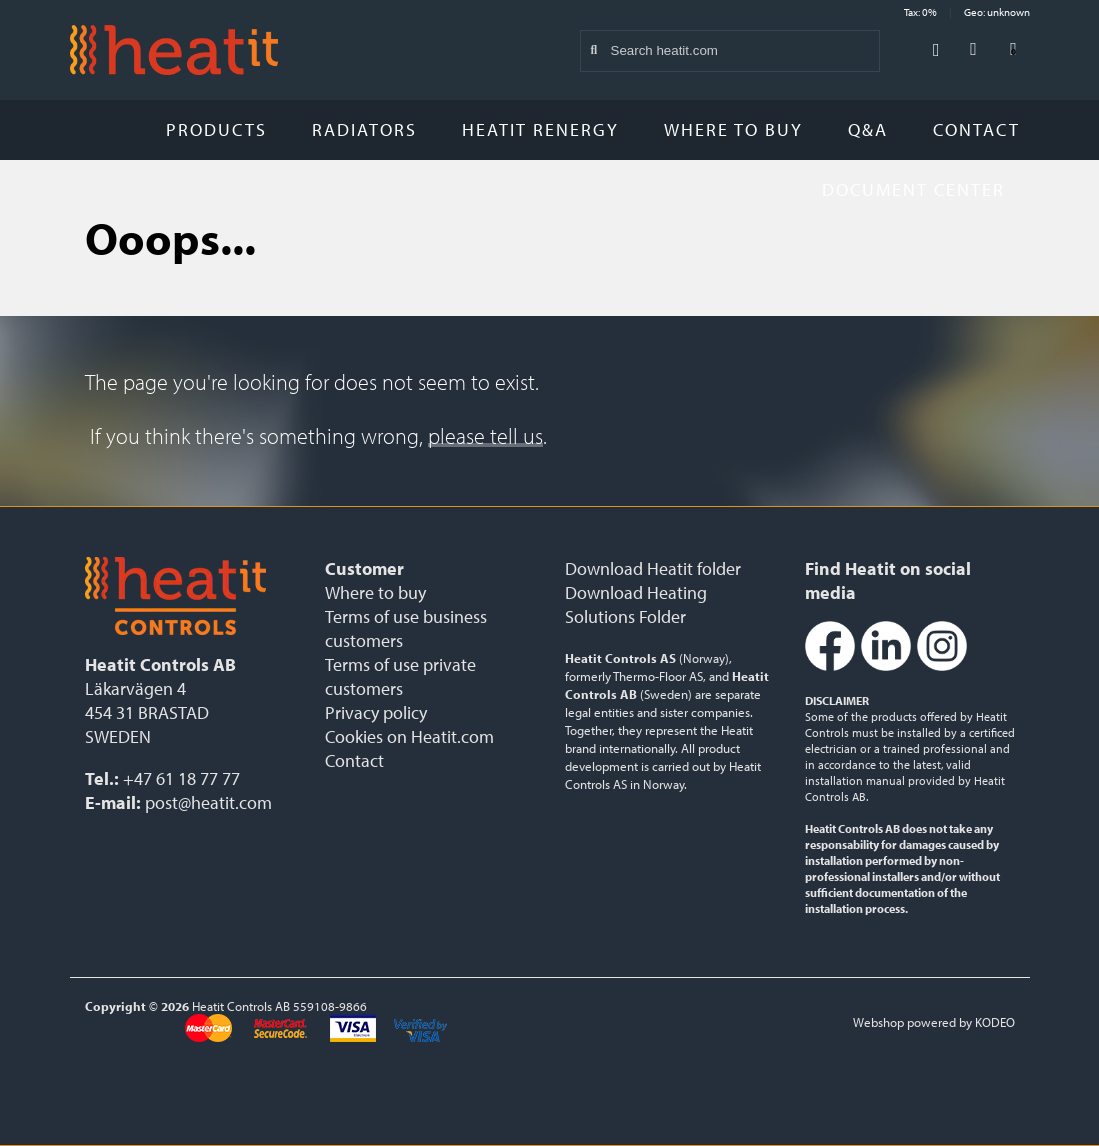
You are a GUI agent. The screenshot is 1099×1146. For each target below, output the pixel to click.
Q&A (868, 129)
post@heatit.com (208, 802)
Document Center (921, 189)
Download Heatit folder (653, 568)
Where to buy (733, 129)
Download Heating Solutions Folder (636, 604)
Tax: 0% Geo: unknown (967, 12)
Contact (976, 129)
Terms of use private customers (400, 676)
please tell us (485, 436)
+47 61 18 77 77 (181, 778)
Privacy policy (376, 712)
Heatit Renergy (540, 129)
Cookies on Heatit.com (409, 736)
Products (216, 129)
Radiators (364, 129)
